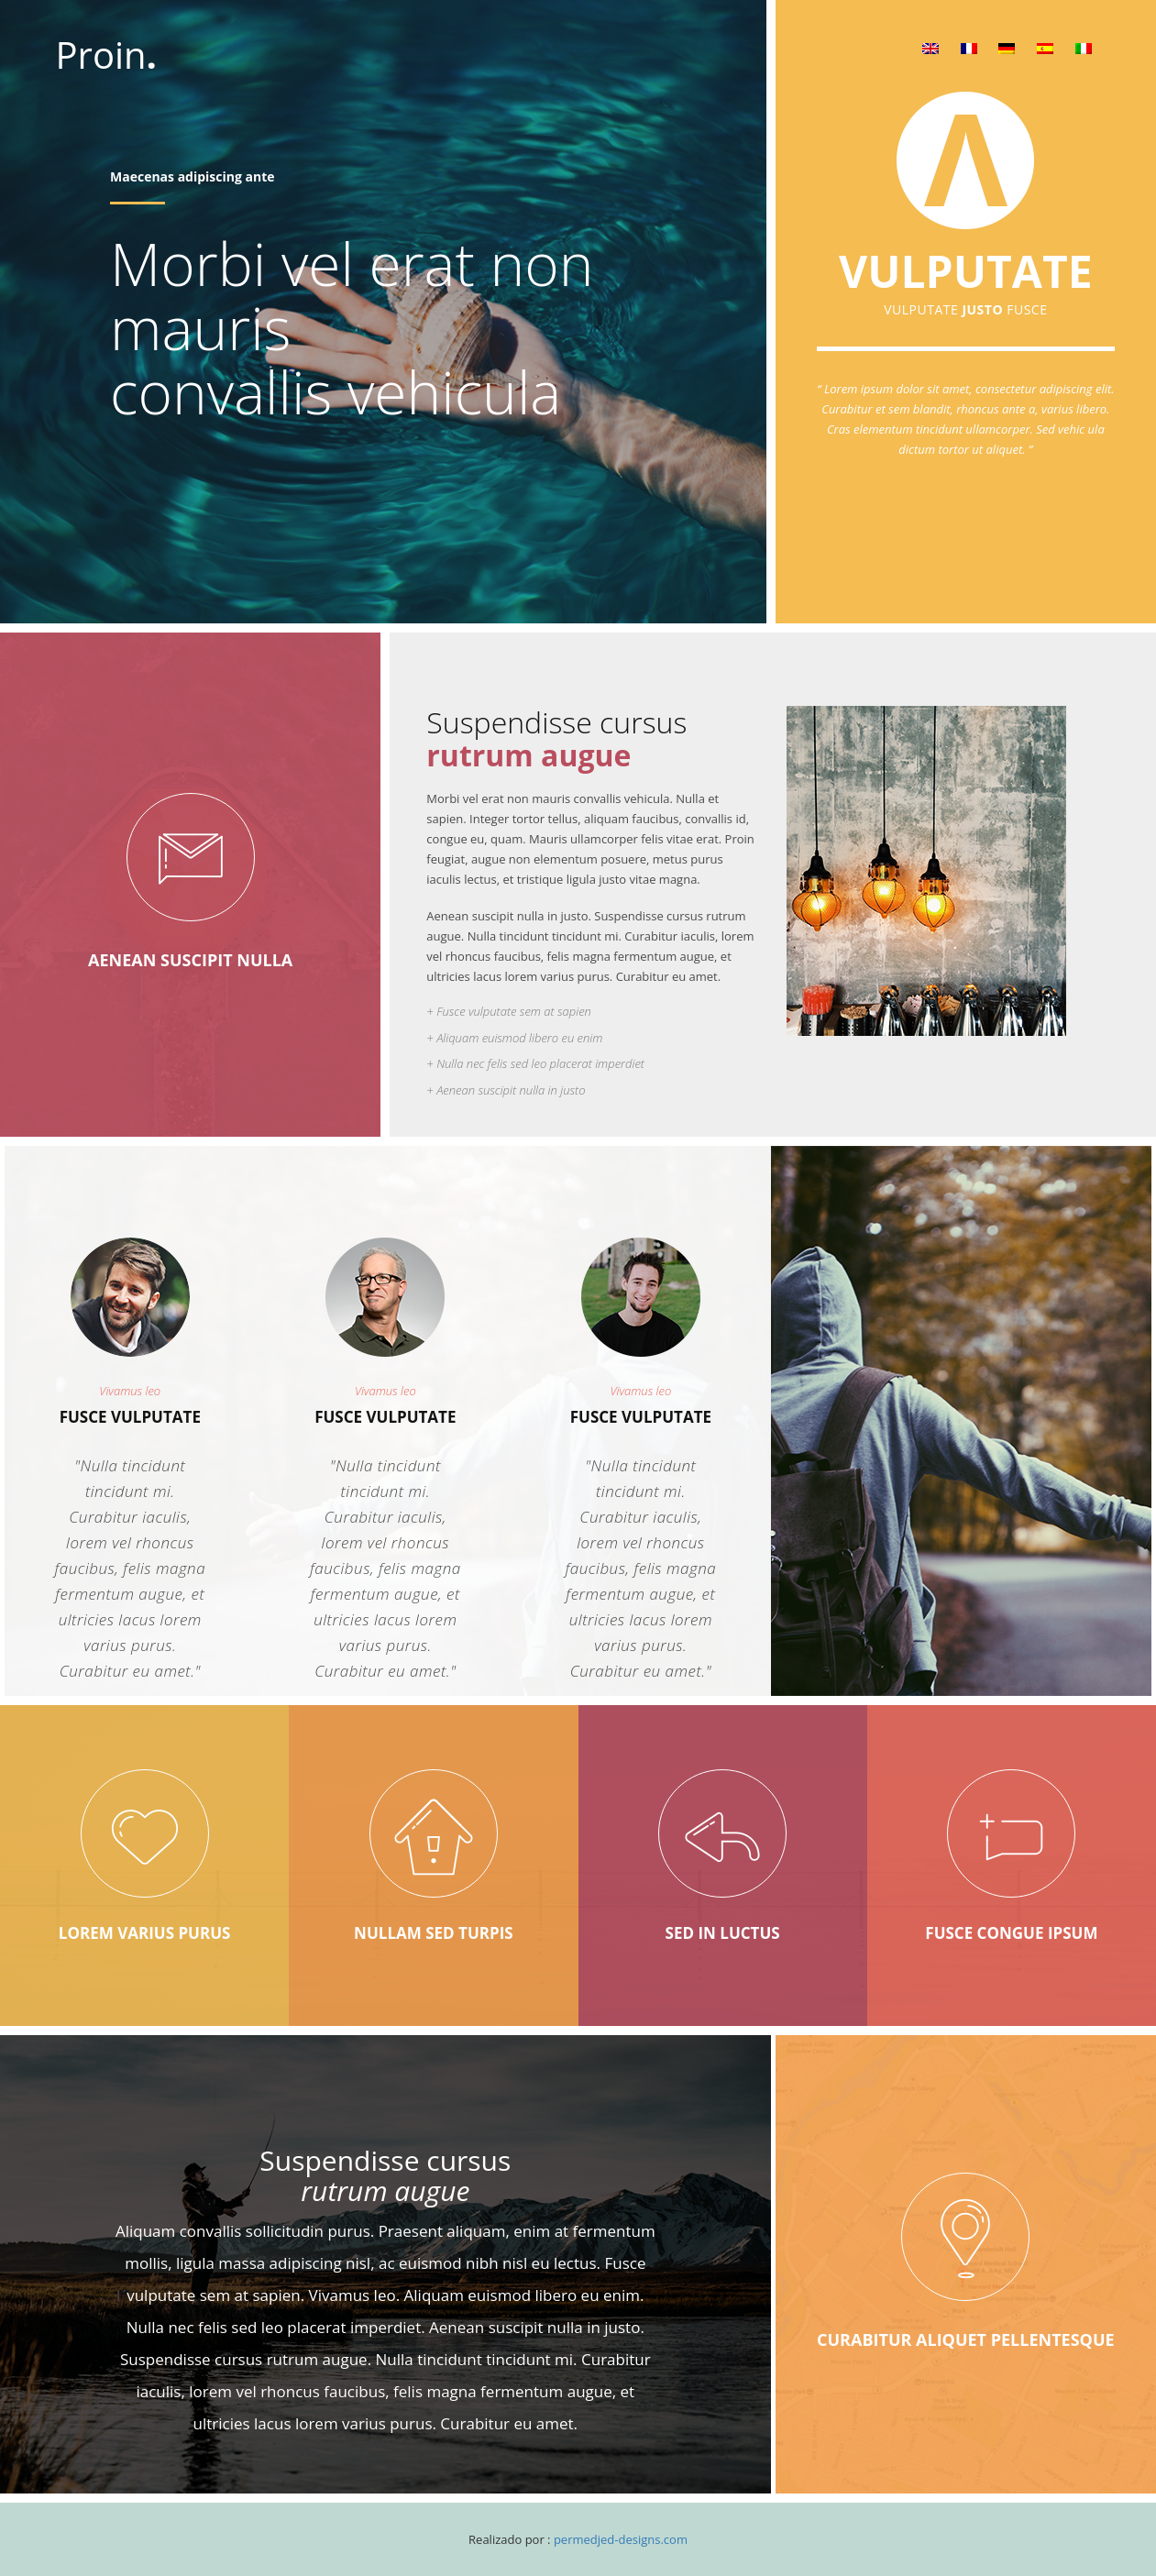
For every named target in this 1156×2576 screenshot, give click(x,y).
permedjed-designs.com (621, 2539)
